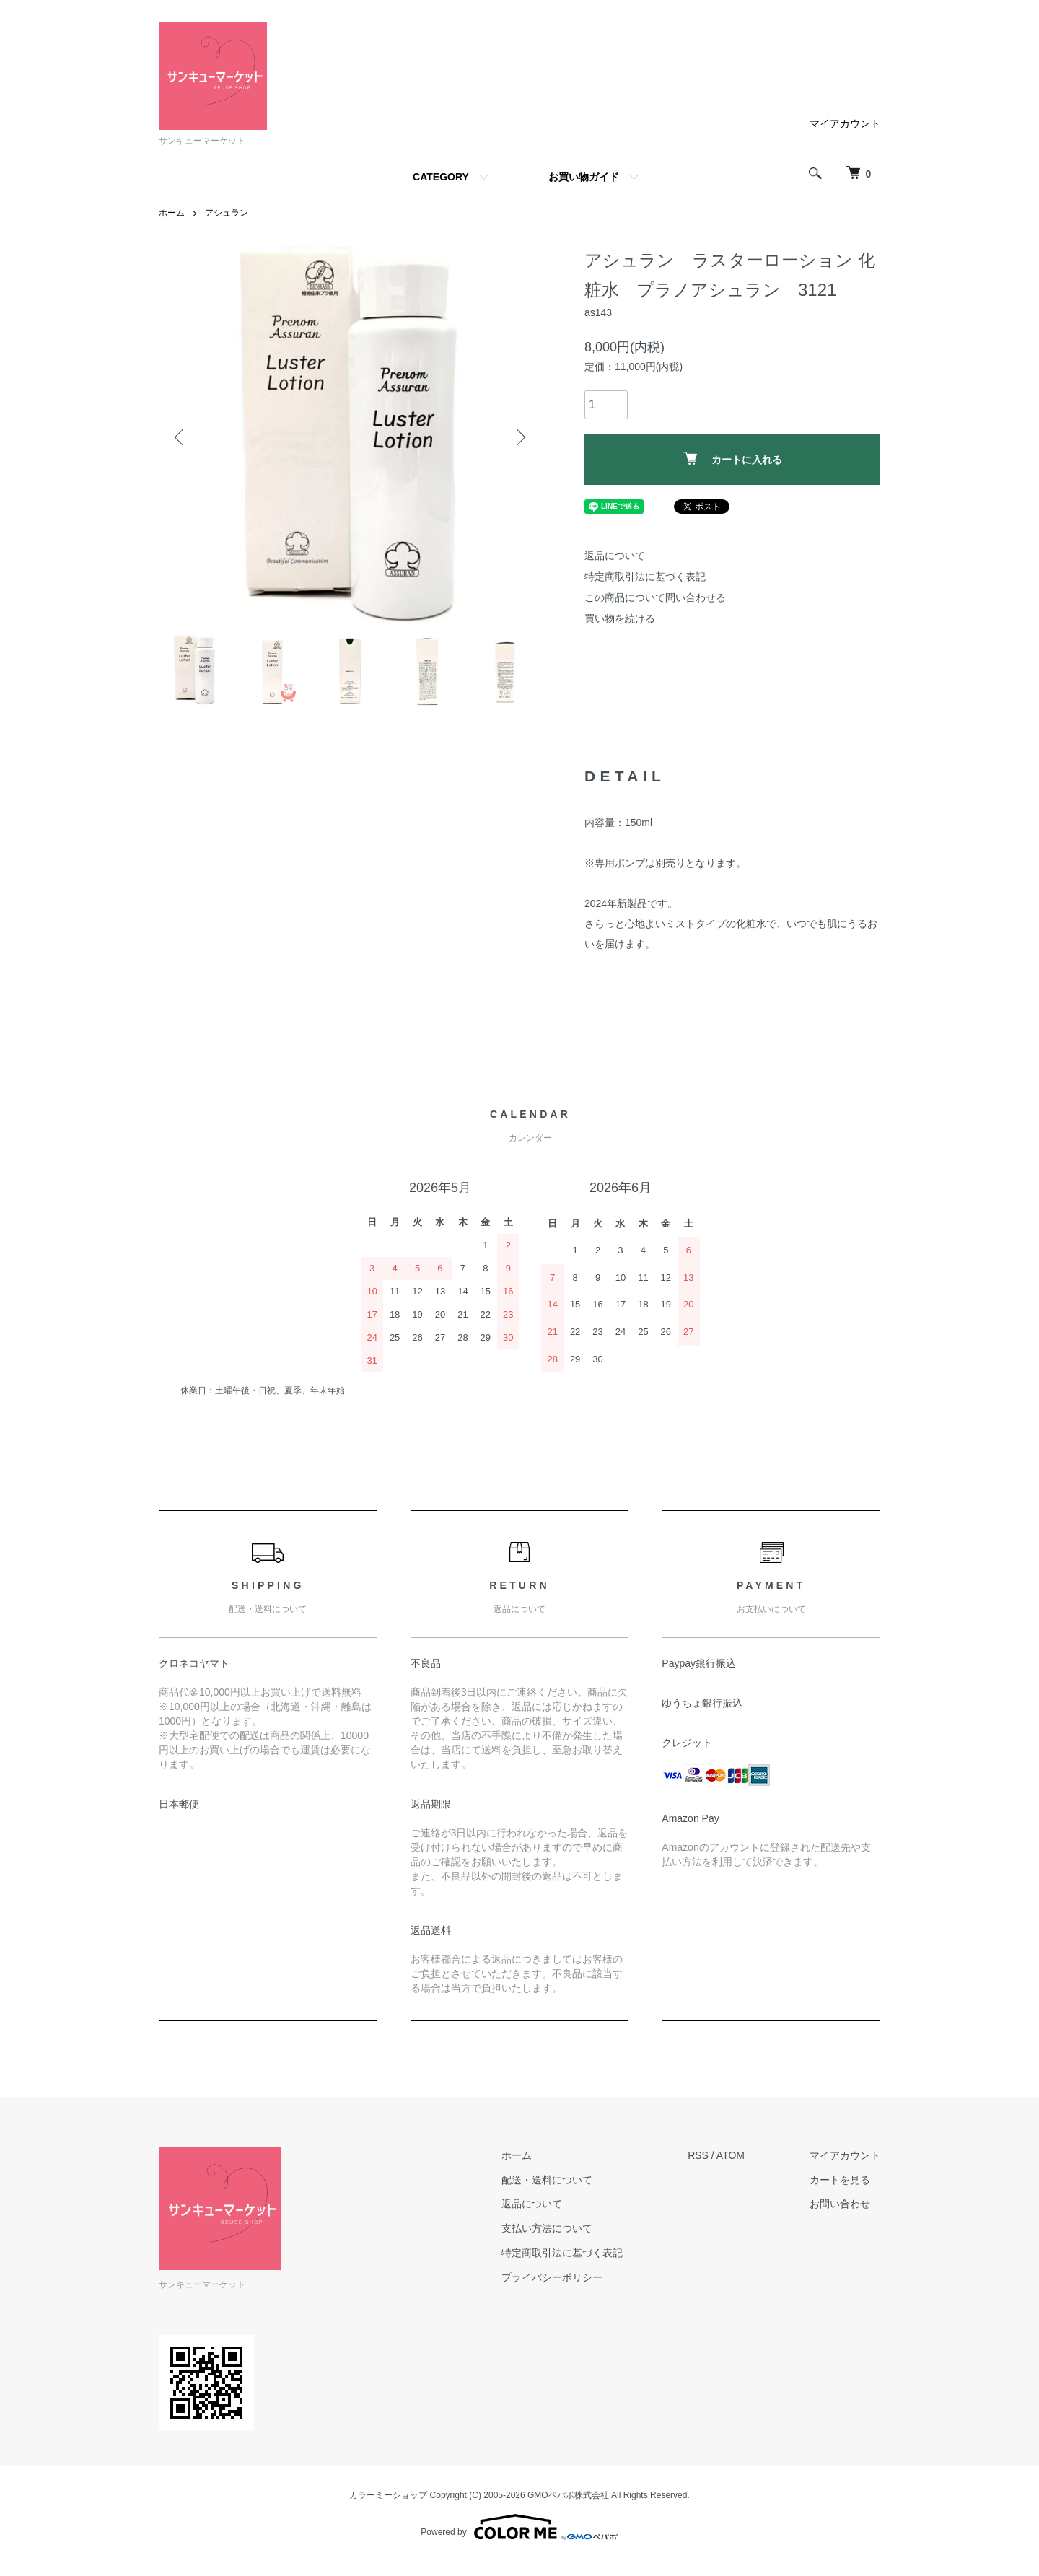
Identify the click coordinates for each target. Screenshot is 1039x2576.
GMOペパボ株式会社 (568, 2495)
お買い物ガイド (583, 177)
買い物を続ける (619, 618)
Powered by (519, 2527)
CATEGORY (441, 177)
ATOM (730, 2155)
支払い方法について (546, 2228)
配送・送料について (546, 2180)
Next (519, 437)
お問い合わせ (840, 2203)
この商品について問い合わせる (655, 597)
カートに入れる (732, 458)
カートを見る (840, 2180)
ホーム (172, 213)
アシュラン (226, 213)
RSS (698, 2155)
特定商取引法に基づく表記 (645, 576)
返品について (614, 555)
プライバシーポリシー (551, 2277)
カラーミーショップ (388, 2495)
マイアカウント (845, 123)
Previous (180, 437)
